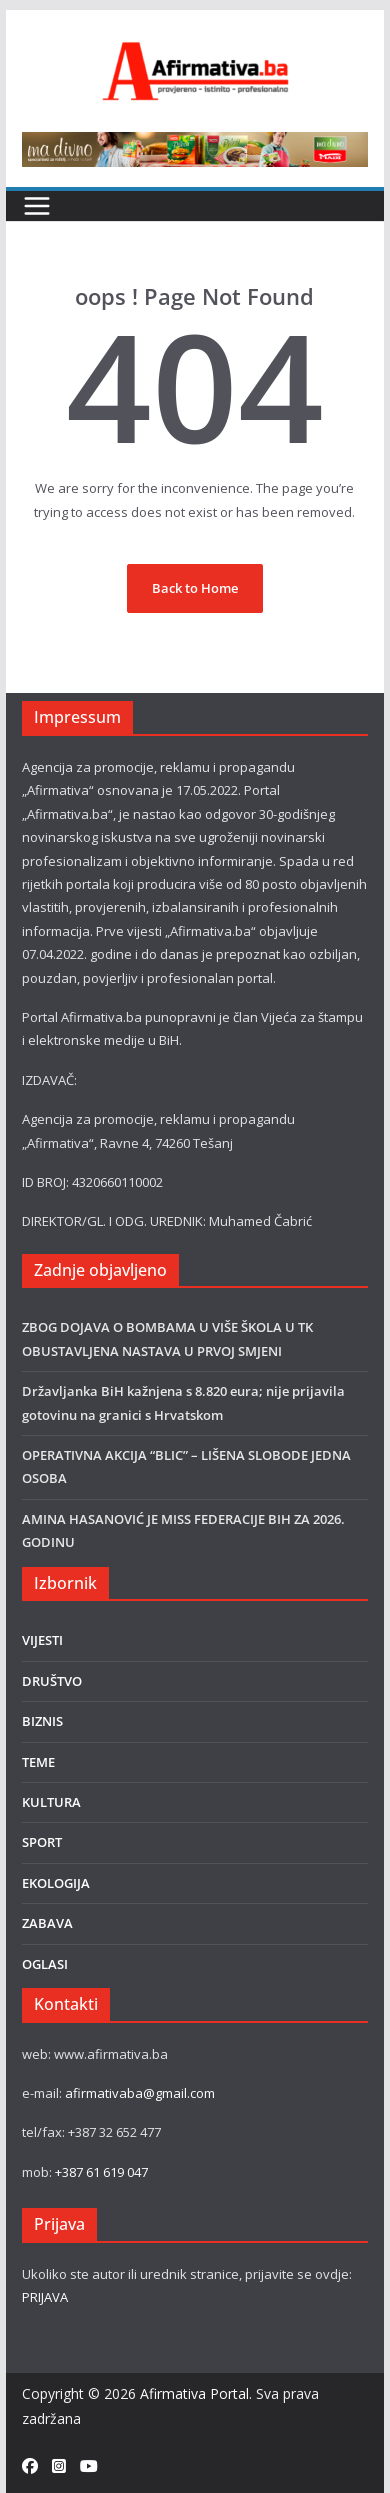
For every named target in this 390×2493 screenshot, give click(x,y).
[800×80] (195, 143)
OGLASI (45, 1964)
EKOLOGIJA (56, 1883)
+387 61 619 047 (101, 2172)
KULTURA (51, 1802)
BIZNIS (42, 1721)
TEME (38, 1762)
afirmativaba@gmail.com (140, 2093)
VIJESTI (42, 1640)
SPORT (42, 1842)
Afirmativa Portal (194, 2393)
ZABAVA (47, 1923)
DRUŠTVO (52, 1681)
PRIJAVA (45, 2297)
